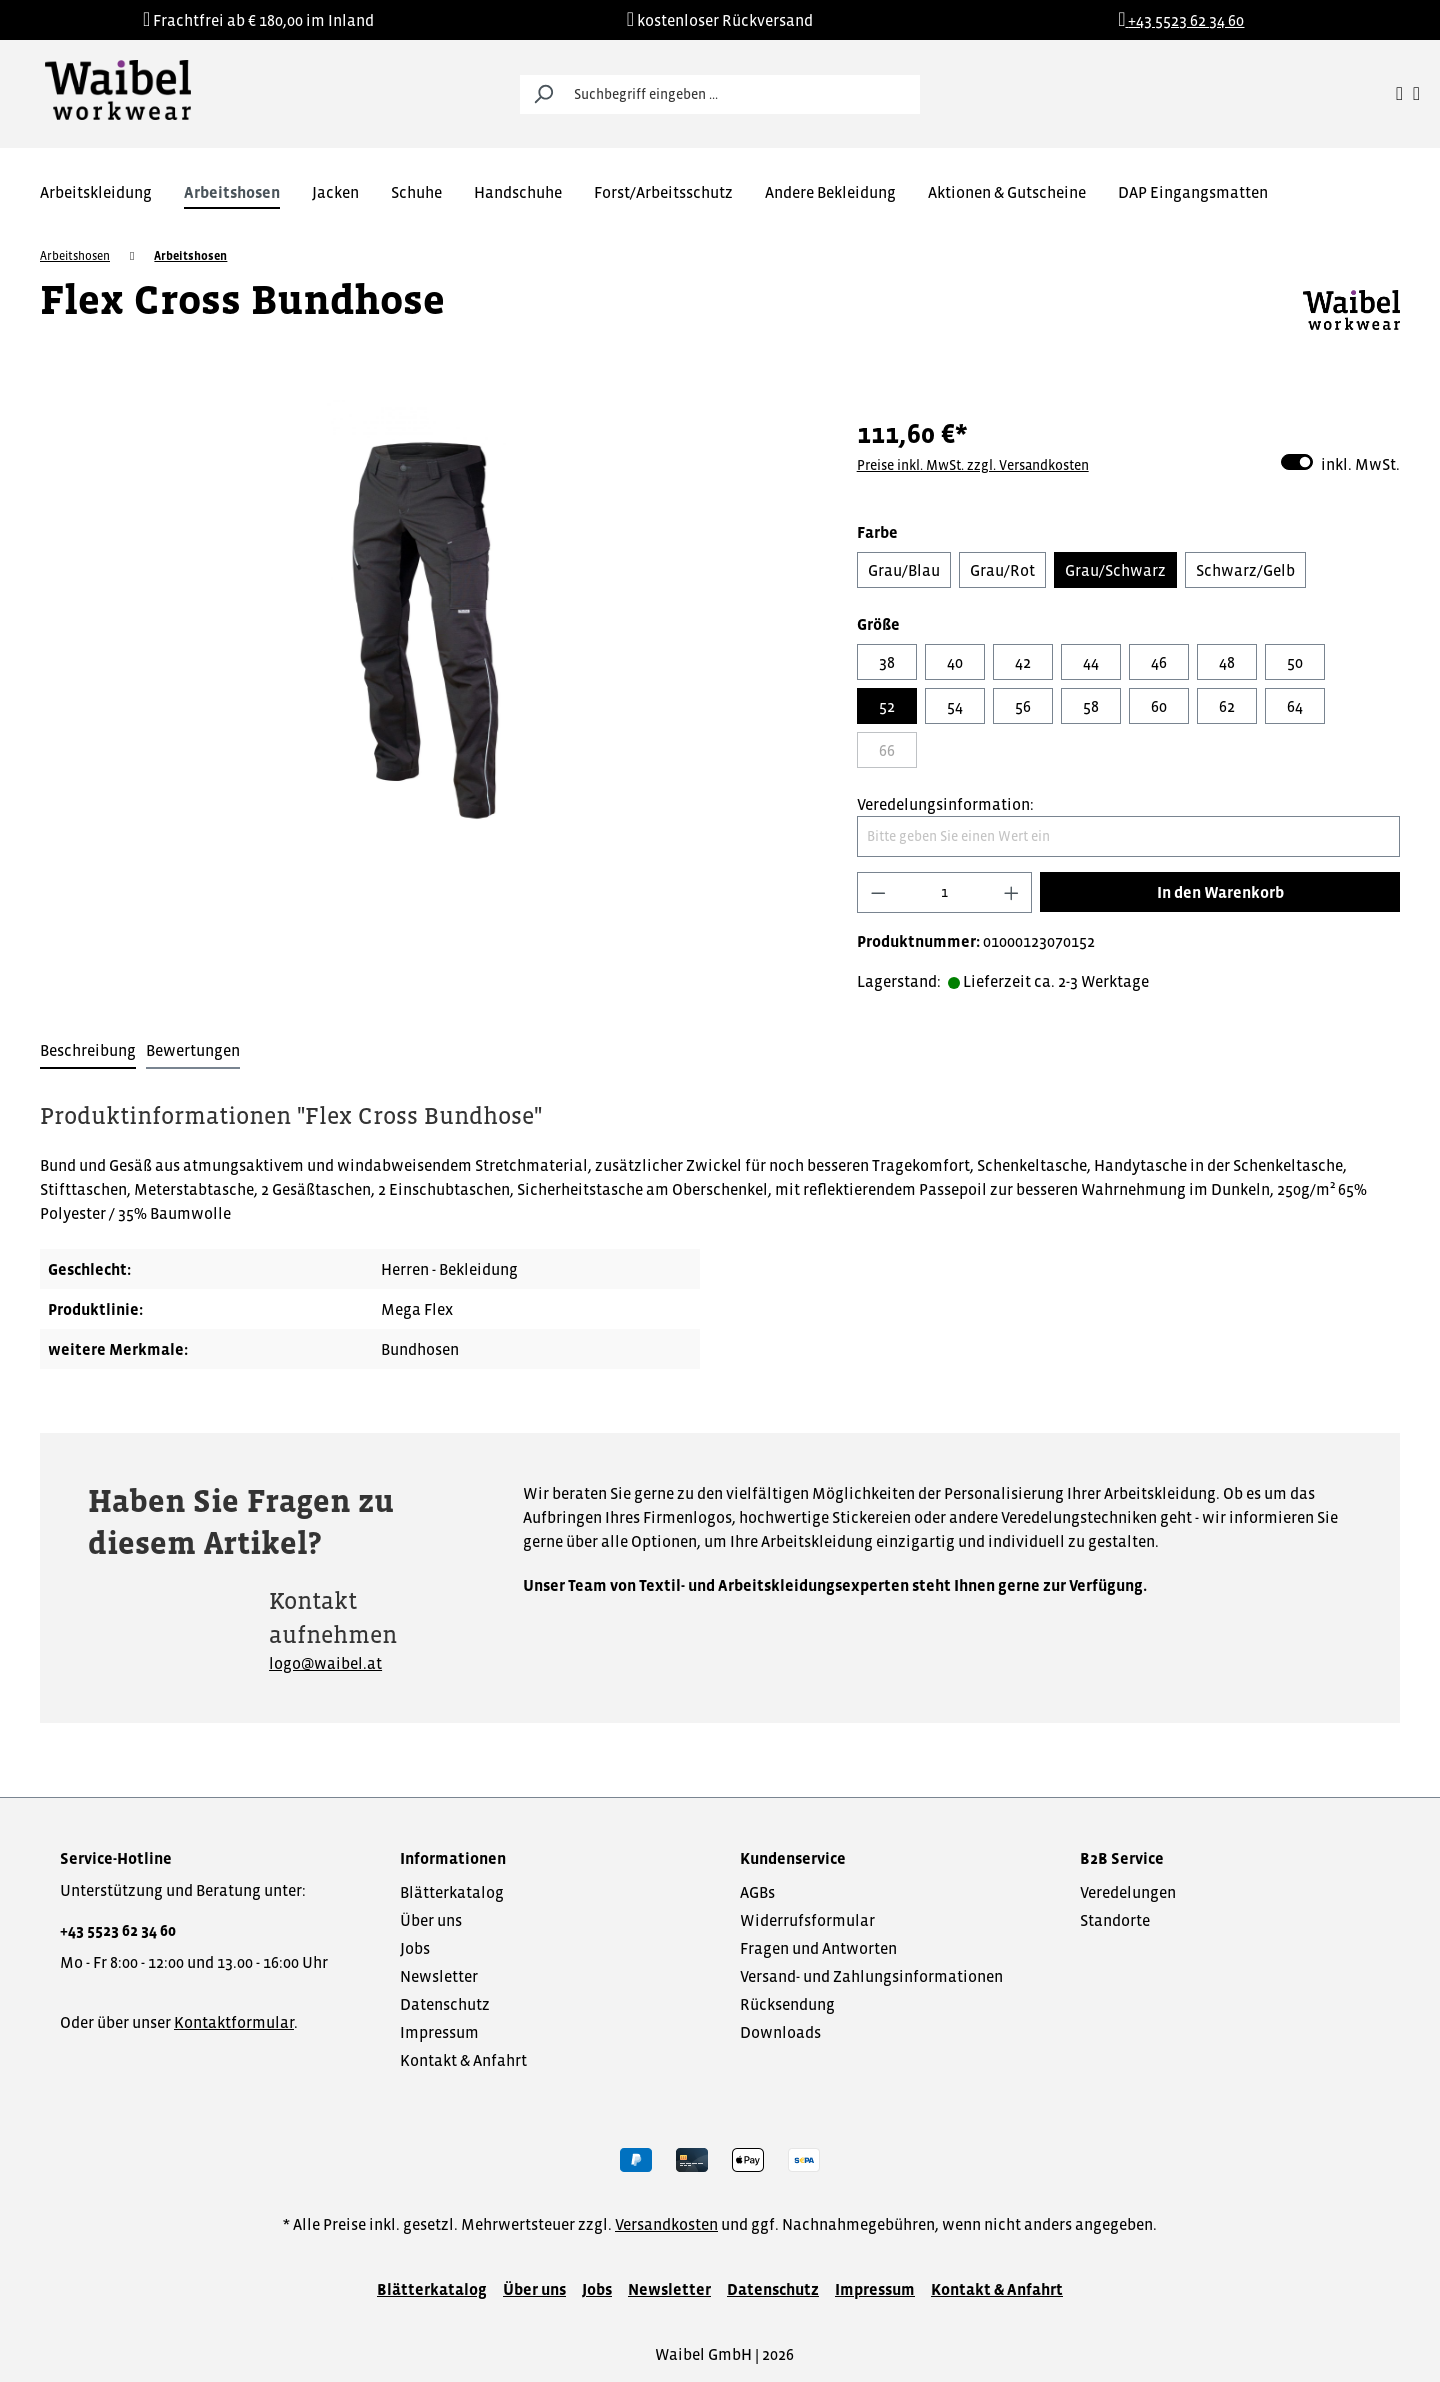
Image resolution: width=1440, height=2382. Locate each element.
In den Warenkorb (1220, 892)
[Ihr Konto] (1399, 94)
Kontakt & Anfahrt (463, 2060)
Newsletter (439, 1976)
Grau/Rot (1002, 570)
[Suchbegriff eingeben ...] (742, 94)
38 (887, 662)
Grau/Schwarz (1115, 570)
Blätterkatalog (452, 1892)
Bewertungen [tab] (193, 1050)
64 (1295, 706)
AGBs (757, 1892)
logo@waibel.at (325, 1663)
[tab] (88, 1051)
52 (887, 706)
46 (1159, 662)
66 (887, 750)
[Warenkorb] (1416, 94)
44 (1091, 662)
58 (1091, 706)
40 (955, 662)
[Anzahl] (944, 892)
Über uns (431, 1920)
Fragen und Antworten (818, 1948)
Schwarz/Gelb (1245, 570)
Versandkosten (666, 2224)
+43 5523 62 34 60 (118, 1930)
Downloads (780, 2032)
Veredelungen (1128, 1892)
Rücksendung (787, 2004)
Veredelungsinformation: (945, 804)
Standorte (1115, 1920)
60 (1159, 706)
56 (1023, 706)
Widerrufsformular (807, 1920)
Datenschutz (445, 2004)
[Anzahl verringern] (878, 892)
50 (1295, 662)
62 (1227, 706)
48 (1227, 662)
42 (1023, 662)
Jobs (415, 1948)
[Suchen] (543, 94)
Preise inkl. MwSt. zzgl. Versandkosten (973, 465)
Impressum (439, 2032)
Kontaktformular (234, 2022)
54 (955, 706)
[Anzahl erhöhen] (1012, 892)
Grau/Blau (904, 570)
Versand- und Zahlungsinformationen (871, 1976)
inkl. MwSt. (1340, 462)
